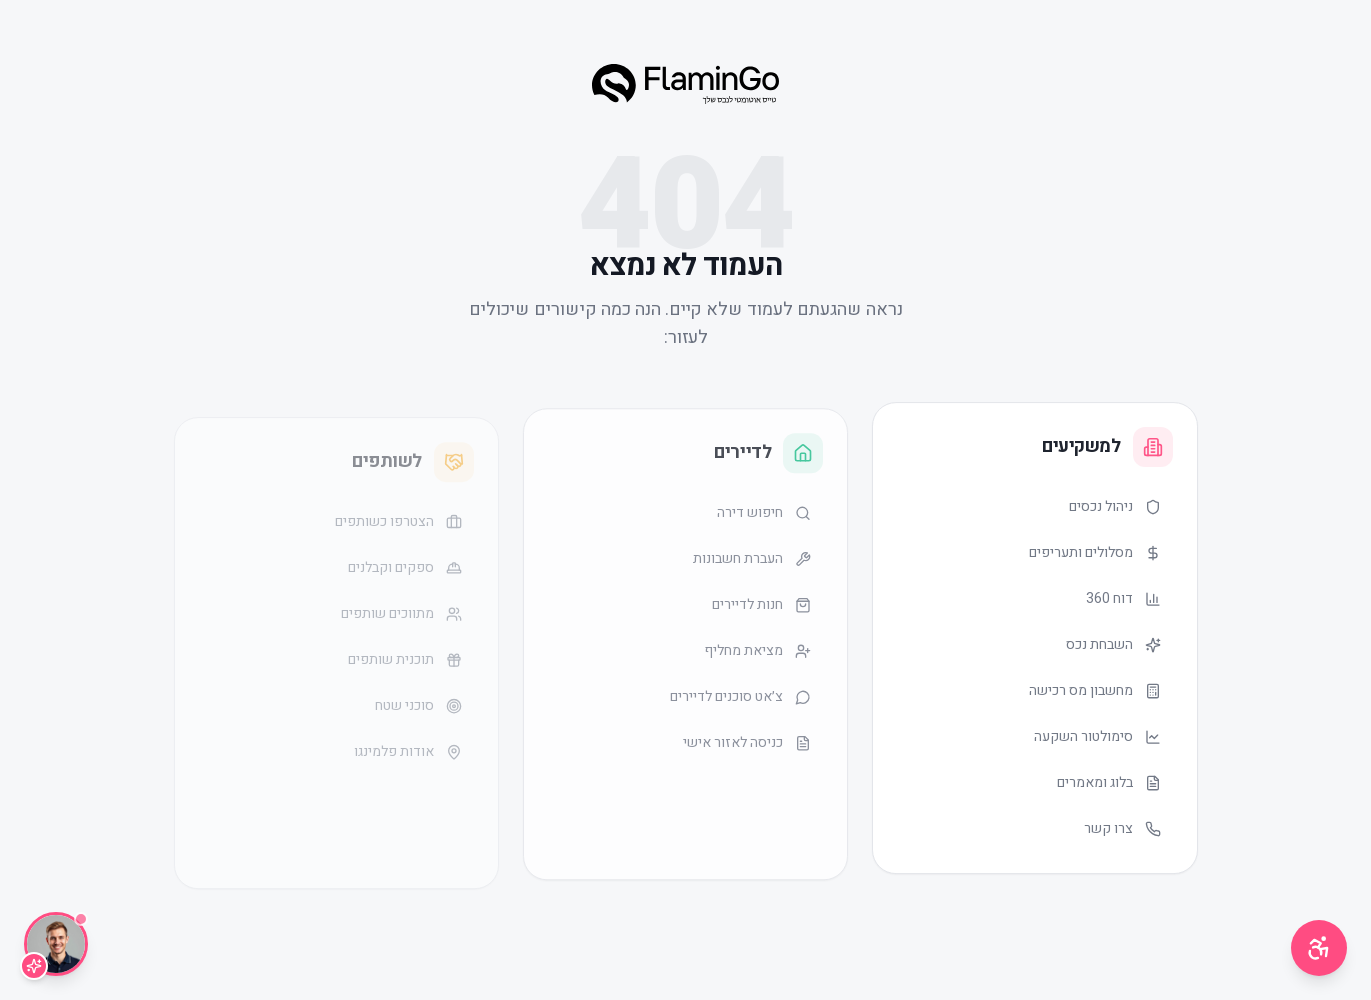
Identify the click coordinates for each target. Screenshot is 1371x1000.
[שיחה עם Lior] (56, 944)
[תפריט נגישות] (1319, 948)
